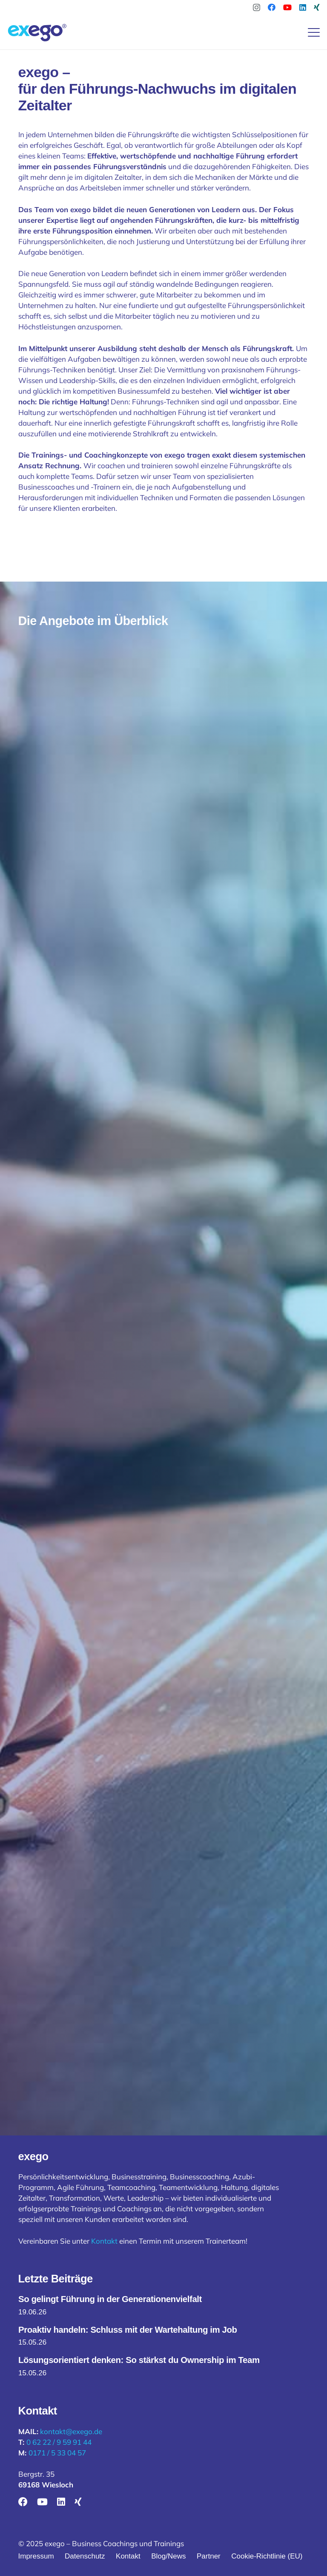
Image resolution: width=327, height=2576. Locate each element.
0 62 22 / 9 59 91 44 (59, 2442)
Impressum (36, 2556)
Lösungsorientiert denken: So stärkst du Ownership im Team (139, 2360)
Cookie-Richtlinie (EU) (266, 2556)
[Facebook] (271, 7)
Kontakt (104, 2240)
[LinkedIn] (302, 7)
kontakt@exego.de (71, 2431)
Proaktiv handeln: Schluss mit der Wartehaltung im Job (127, 2329)
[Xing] (317, 7)
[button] (313, 32)
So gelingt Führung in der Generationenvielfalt (110, 2299)
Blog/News (168, 2556)
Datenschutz (85, 2556)
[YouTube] (287, 7)
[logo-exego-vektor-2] (37, 32)
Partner (209, 2556)
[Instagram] (256, 7)
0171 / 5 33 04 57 (57, 2452)
